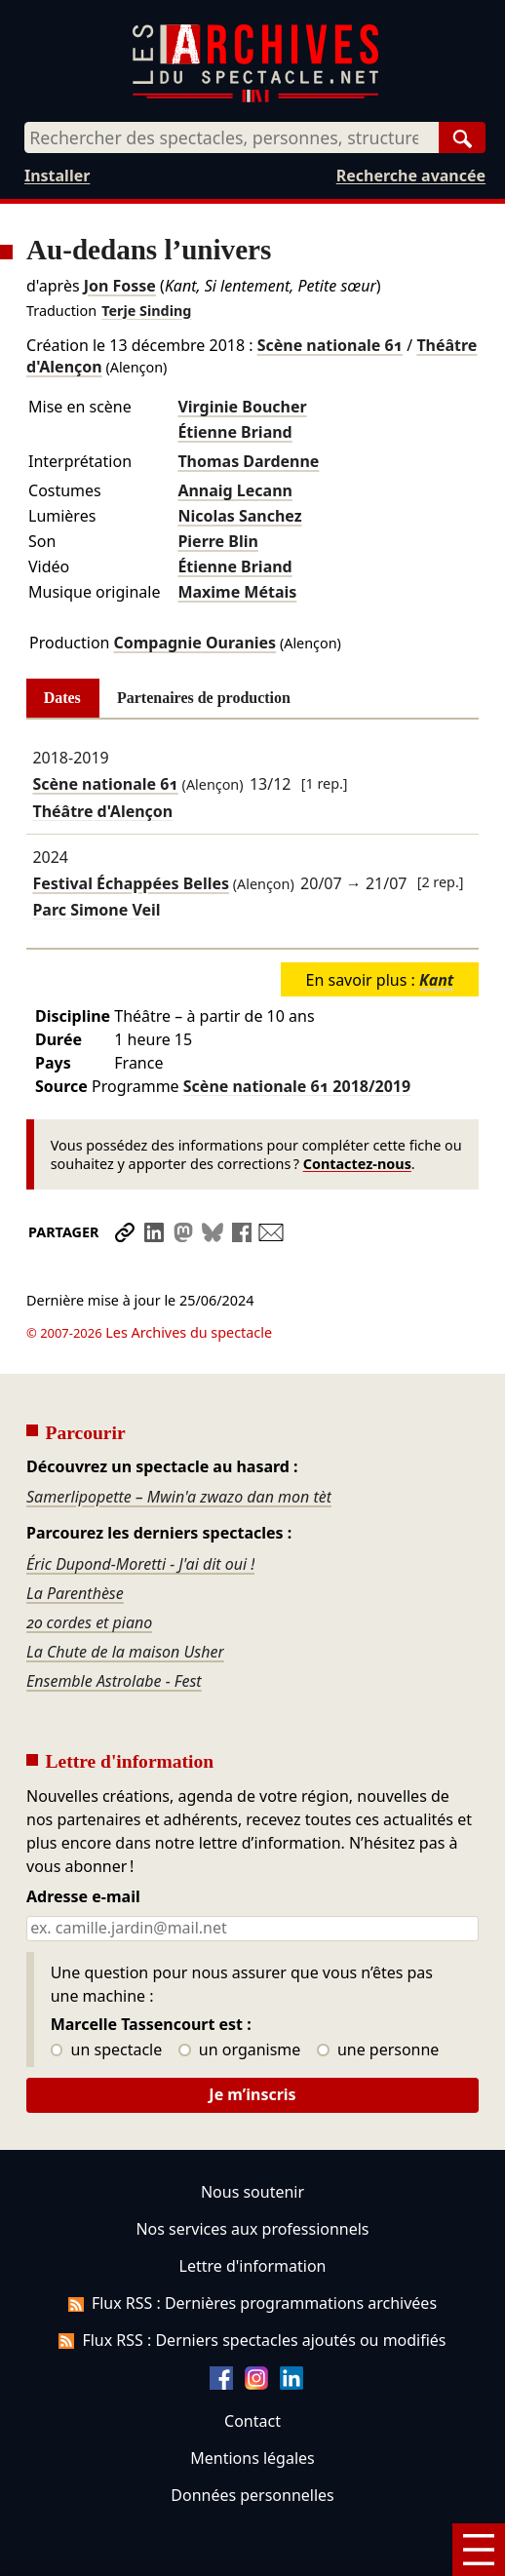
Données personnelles (252, 2440)
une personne (378, 1996)
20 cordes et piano (89, 1568)
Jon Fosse (120, 285)
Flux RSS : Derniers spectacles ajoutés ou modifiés (252, 2285)
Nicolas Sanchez (239, 516)
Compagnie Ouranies (194, 642)
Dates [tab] (62, 697)
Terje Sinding (146, 310)
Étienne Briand (234, 432)
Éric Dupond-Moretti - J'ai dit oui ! (140, 1509)
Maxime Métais (236, 592)
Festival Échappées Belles (130, 883)
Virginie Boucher (241, 406)
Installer (57, 175)
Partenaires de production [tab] (204, 697)
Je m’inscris (252, 2039)
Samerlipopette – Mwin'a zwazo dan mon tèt (178, 1442)
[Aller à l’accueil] (255, 98)
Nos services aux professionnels (252, 2174)
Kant (436, 980)
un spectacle (107, 1996)
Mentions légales (252, 2403)
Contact (252, 2366)
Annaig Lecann (234, 490)
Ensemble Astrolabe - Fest (114, 1626)
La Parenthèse (75, 1538)
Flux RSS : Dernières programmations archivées (252, 2248)
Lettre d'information (253, 2211)
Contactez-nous (357, 1163)
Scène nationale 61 (330, 345)
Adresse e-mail (83, 1843)
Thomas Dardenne (248, 461)
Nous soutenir (252, 2137)
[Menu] (478, 2549)
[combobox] (231, 137)
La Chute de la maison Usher (125, 1597)
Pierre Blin (217, 541)
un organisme (239, 1996)
